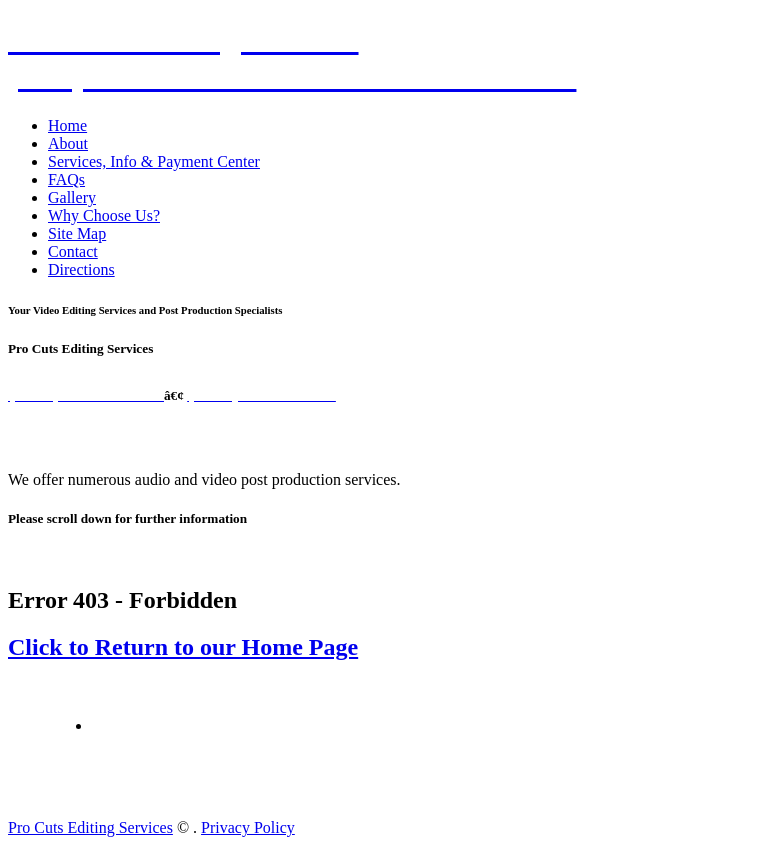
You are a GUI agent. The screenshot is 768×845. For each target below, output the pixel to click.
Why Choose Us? (104, 215)
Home (67, 125)
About (68, 143)
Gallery (72, 197)
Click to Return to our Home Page (183, 647)
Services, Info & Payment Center (154, 161)
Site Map (77, 233)
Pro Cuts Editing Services (90, 827)
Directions (81, 269)
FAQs (66, 179)
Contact (73, 251)
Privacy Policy (248, 827)
